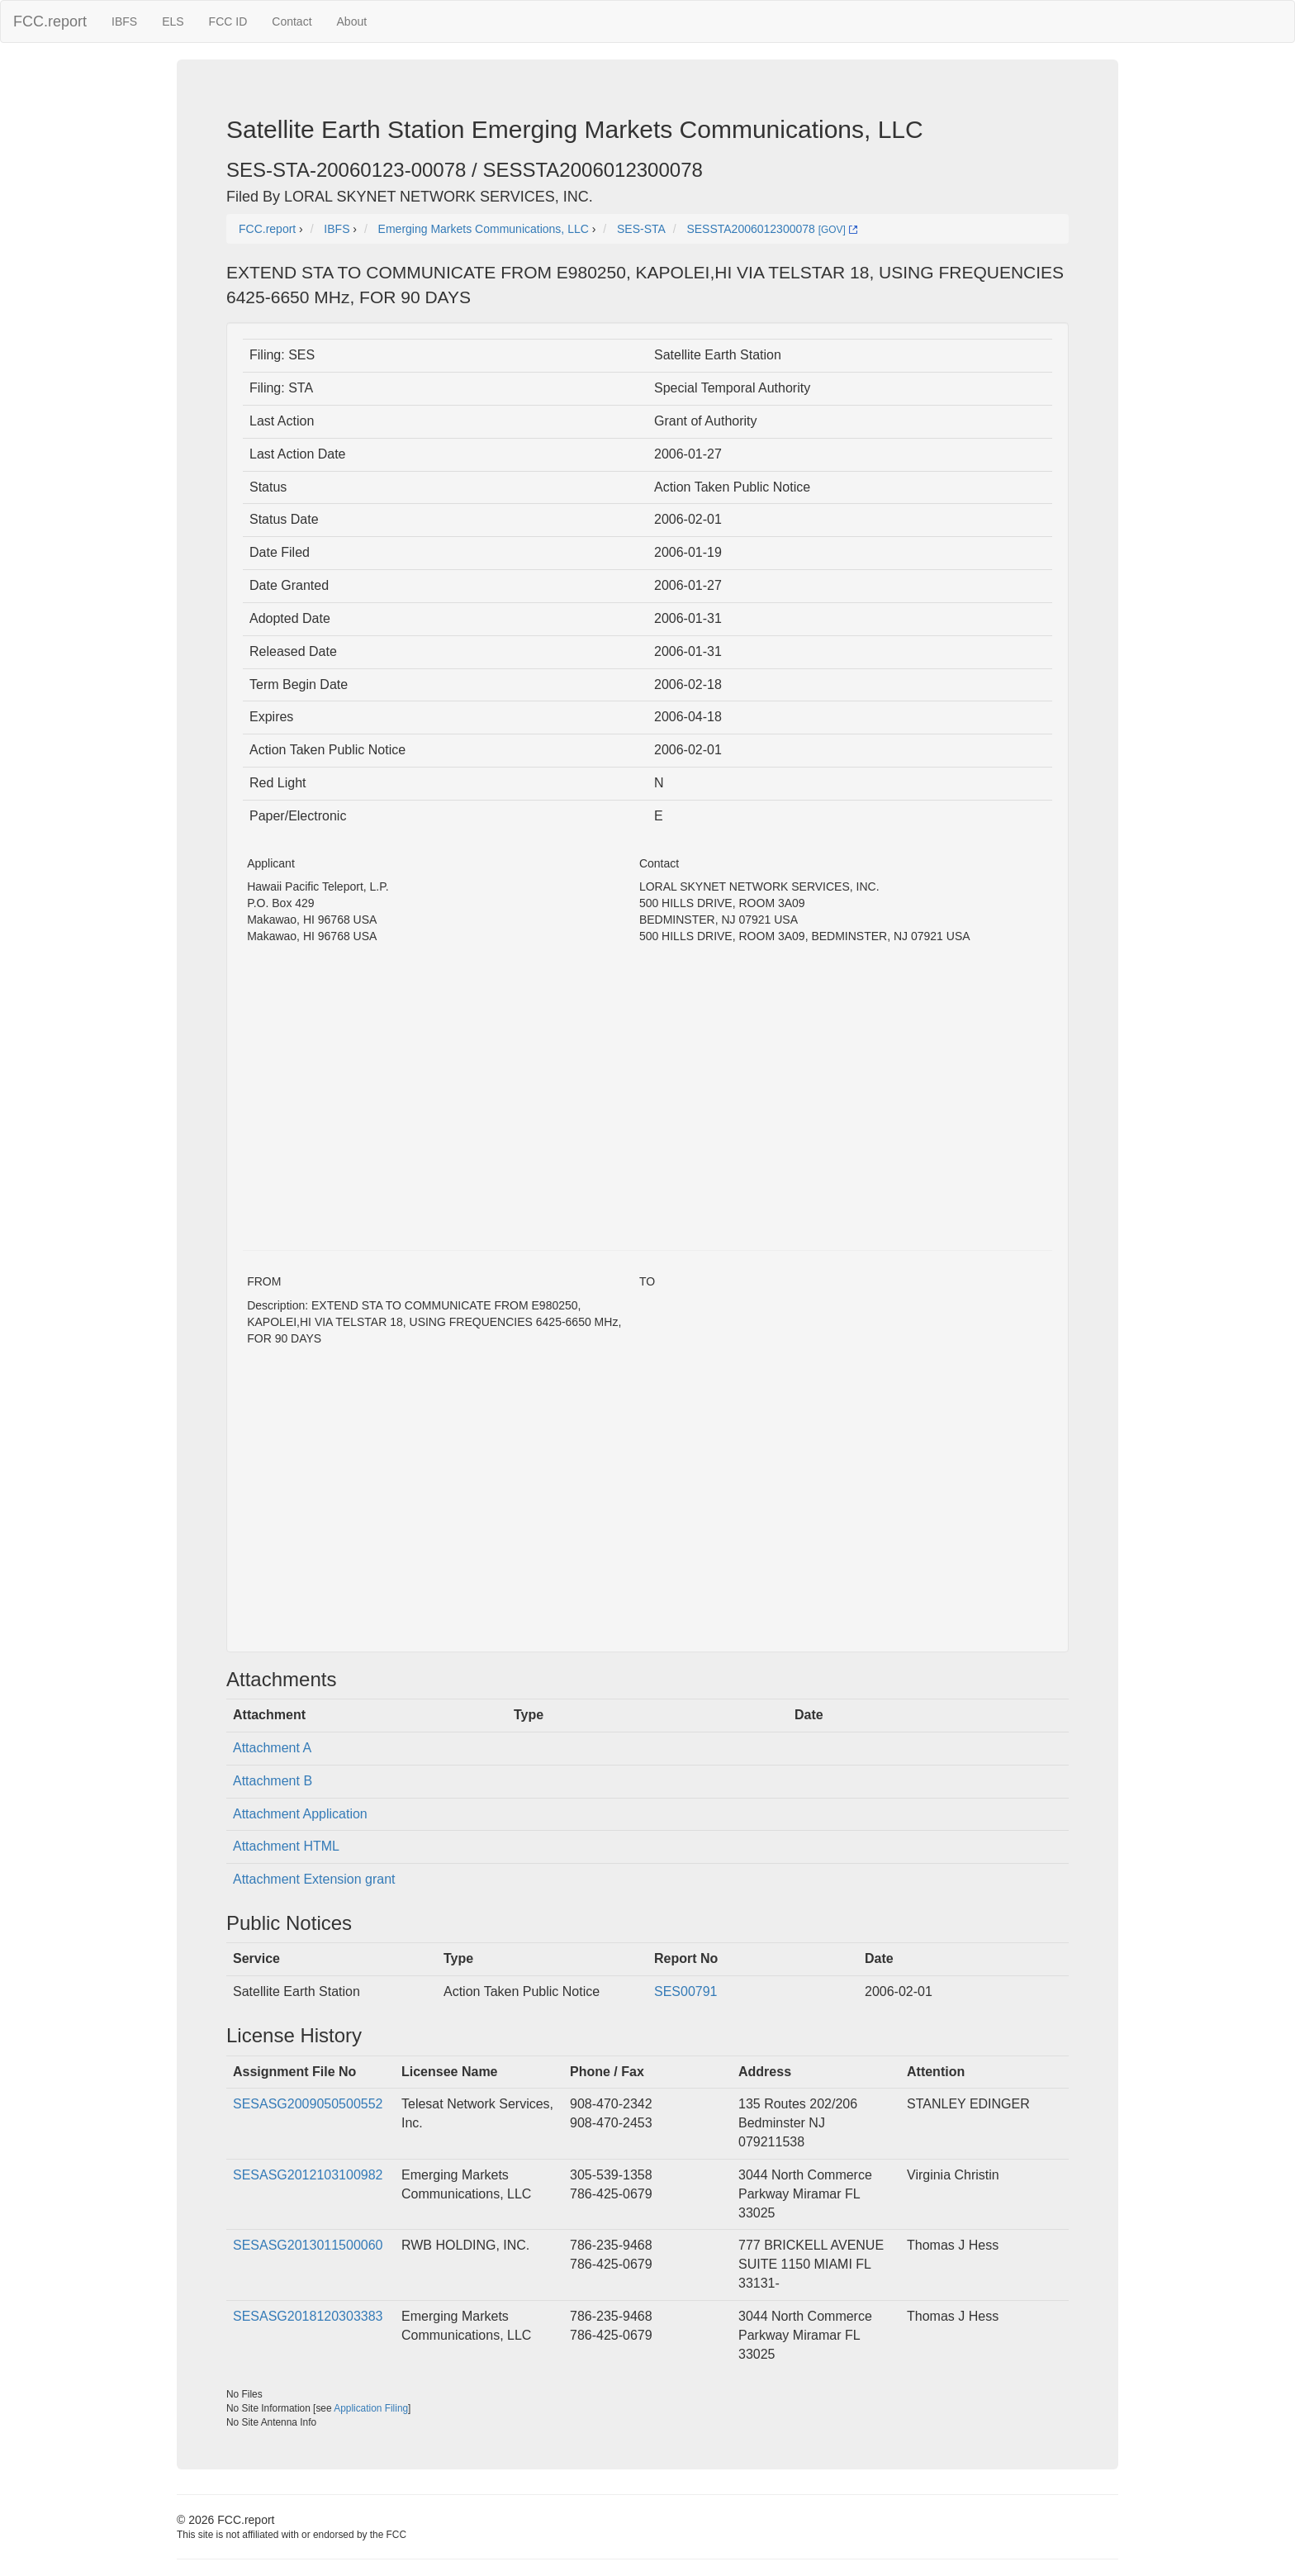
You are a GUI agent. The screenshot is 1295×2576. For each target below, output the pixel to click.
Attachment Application (300, 1814)
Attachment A (272, 1748)
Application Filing (371, 2408)
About (352, 21)
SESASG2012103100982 (307, 2175)
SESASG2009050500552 (307, 2104)
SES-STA (641, 228)
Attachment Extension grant (314, 1879)
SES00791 (686, 1991)
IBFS (124, 21)
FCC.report (50, 21)
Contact (291, 21)
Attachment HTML (286, 1846)
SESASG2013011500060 (307, 2245)
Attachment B (272, 1781)
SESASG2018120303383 (307, 2316)
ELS (172, 21)
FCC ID (228, 21)
